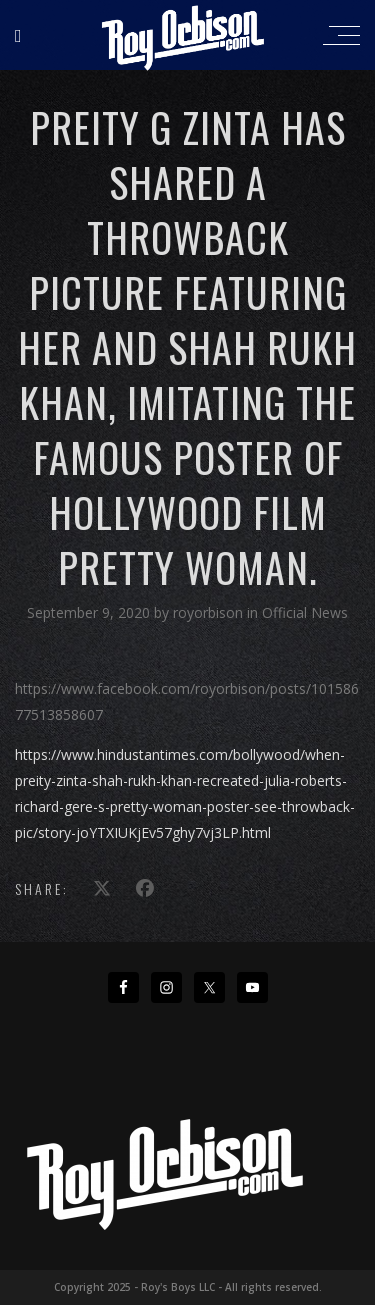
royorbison (210, 612)
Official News (305, 612)
